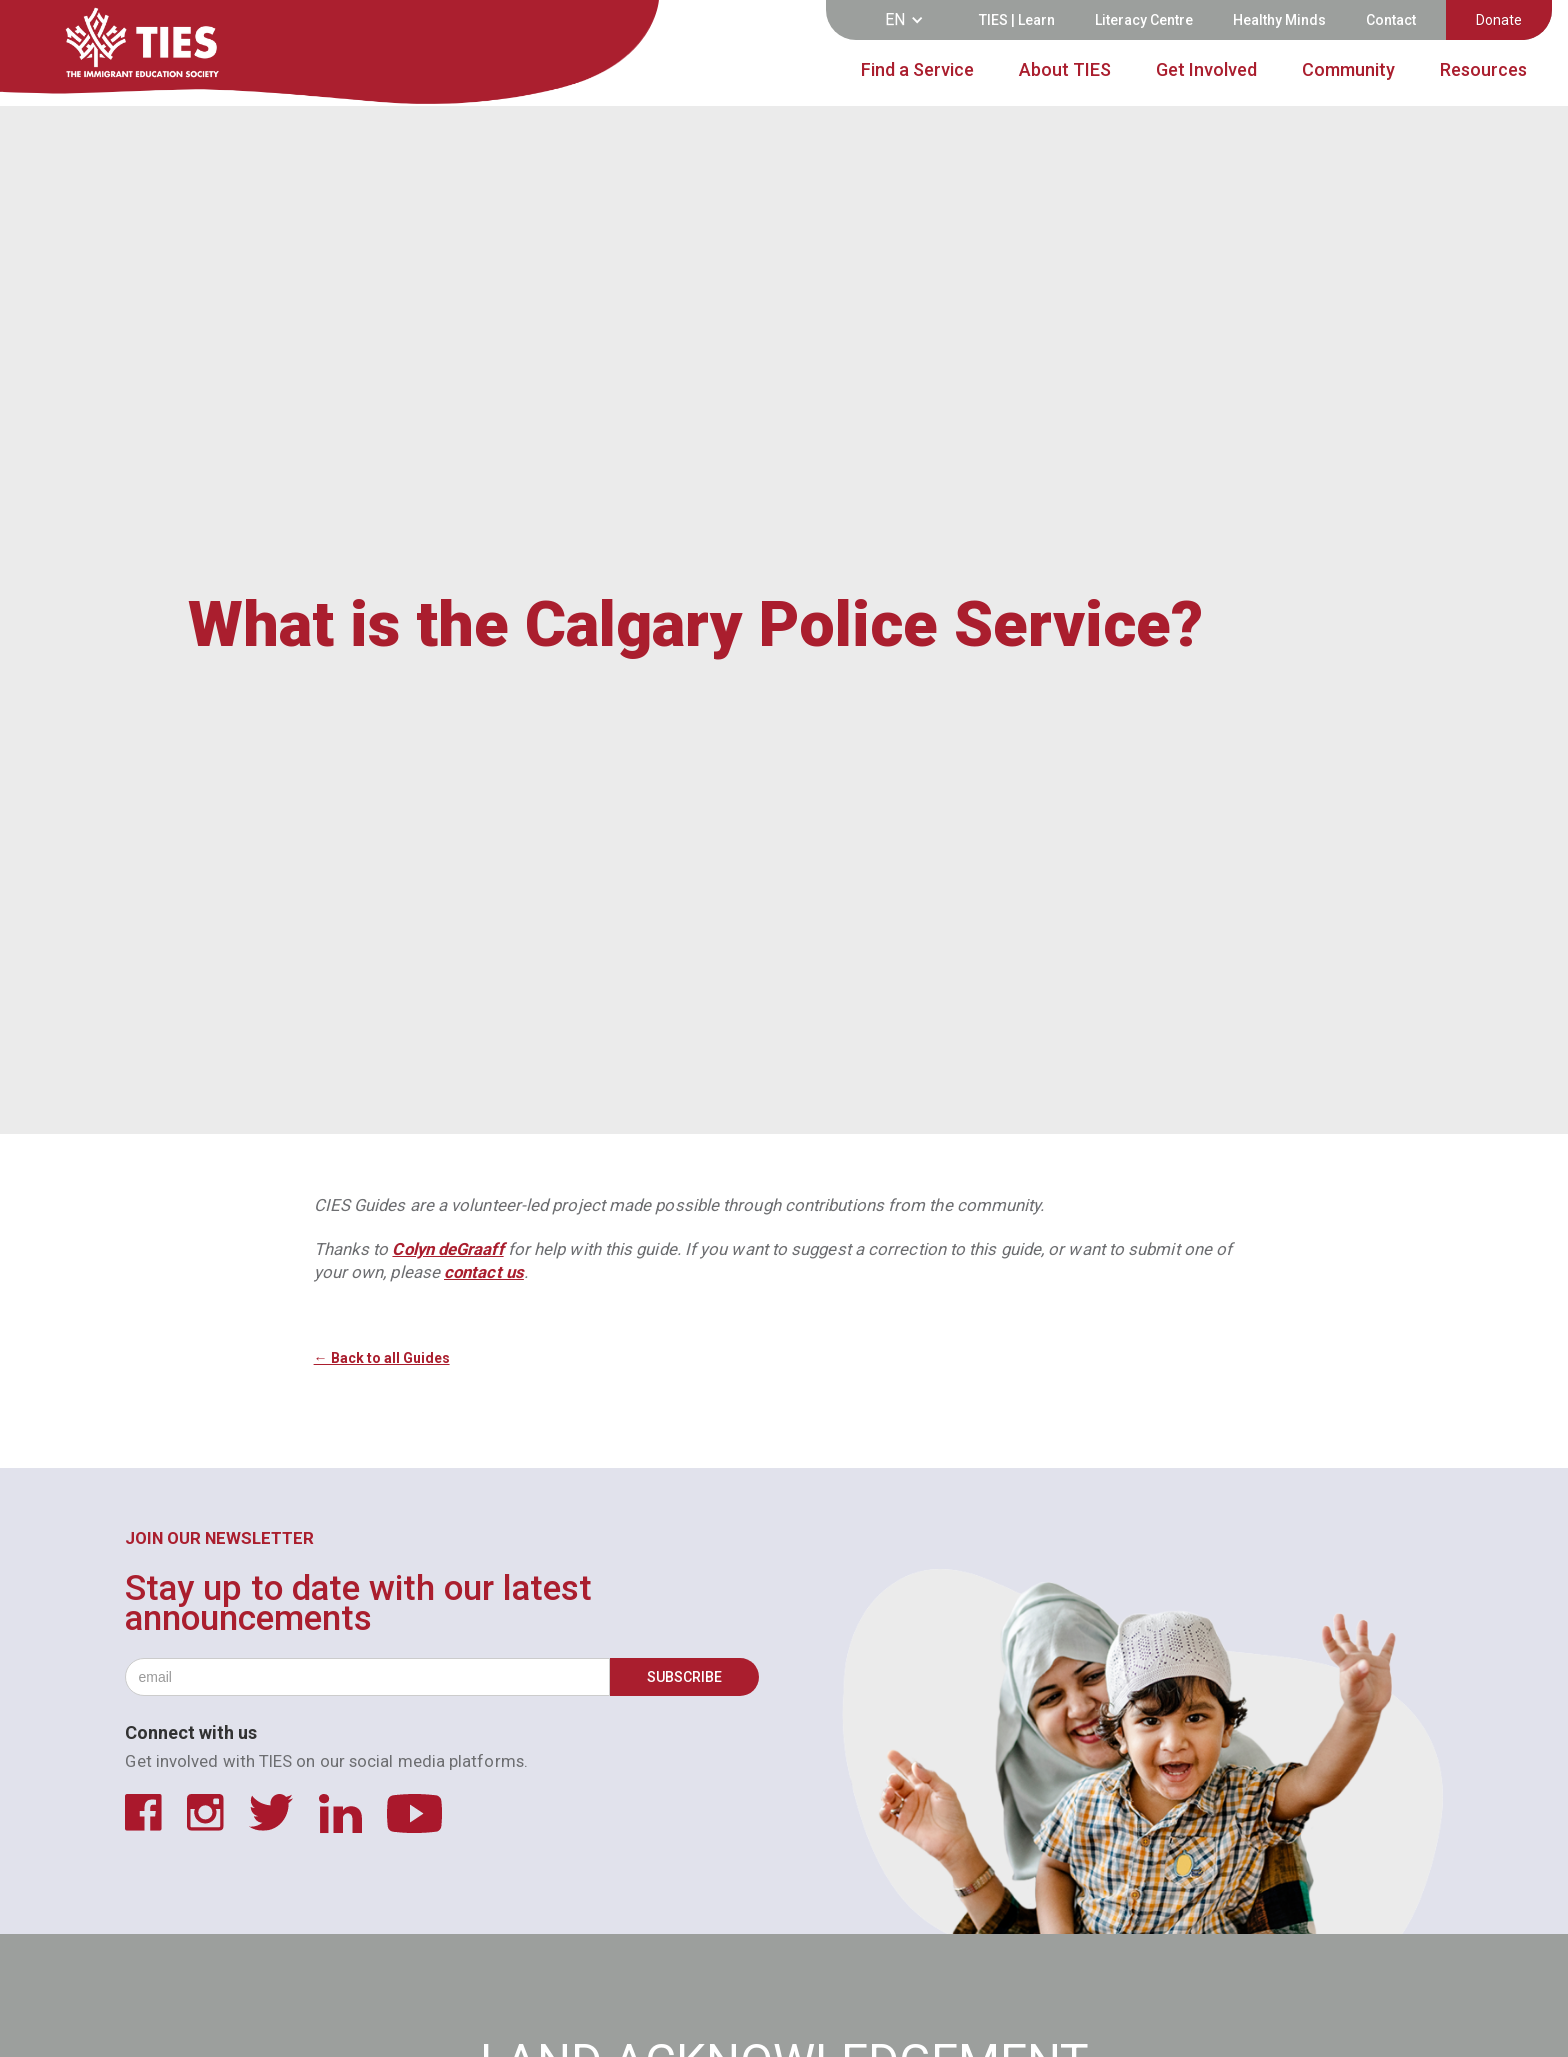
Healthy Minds (1279, 20)
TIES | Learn (1017, 20)
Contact (1391, 20)
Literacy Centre (1144, 20)
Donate (1499, 20)
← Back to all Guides (382, 1358)
